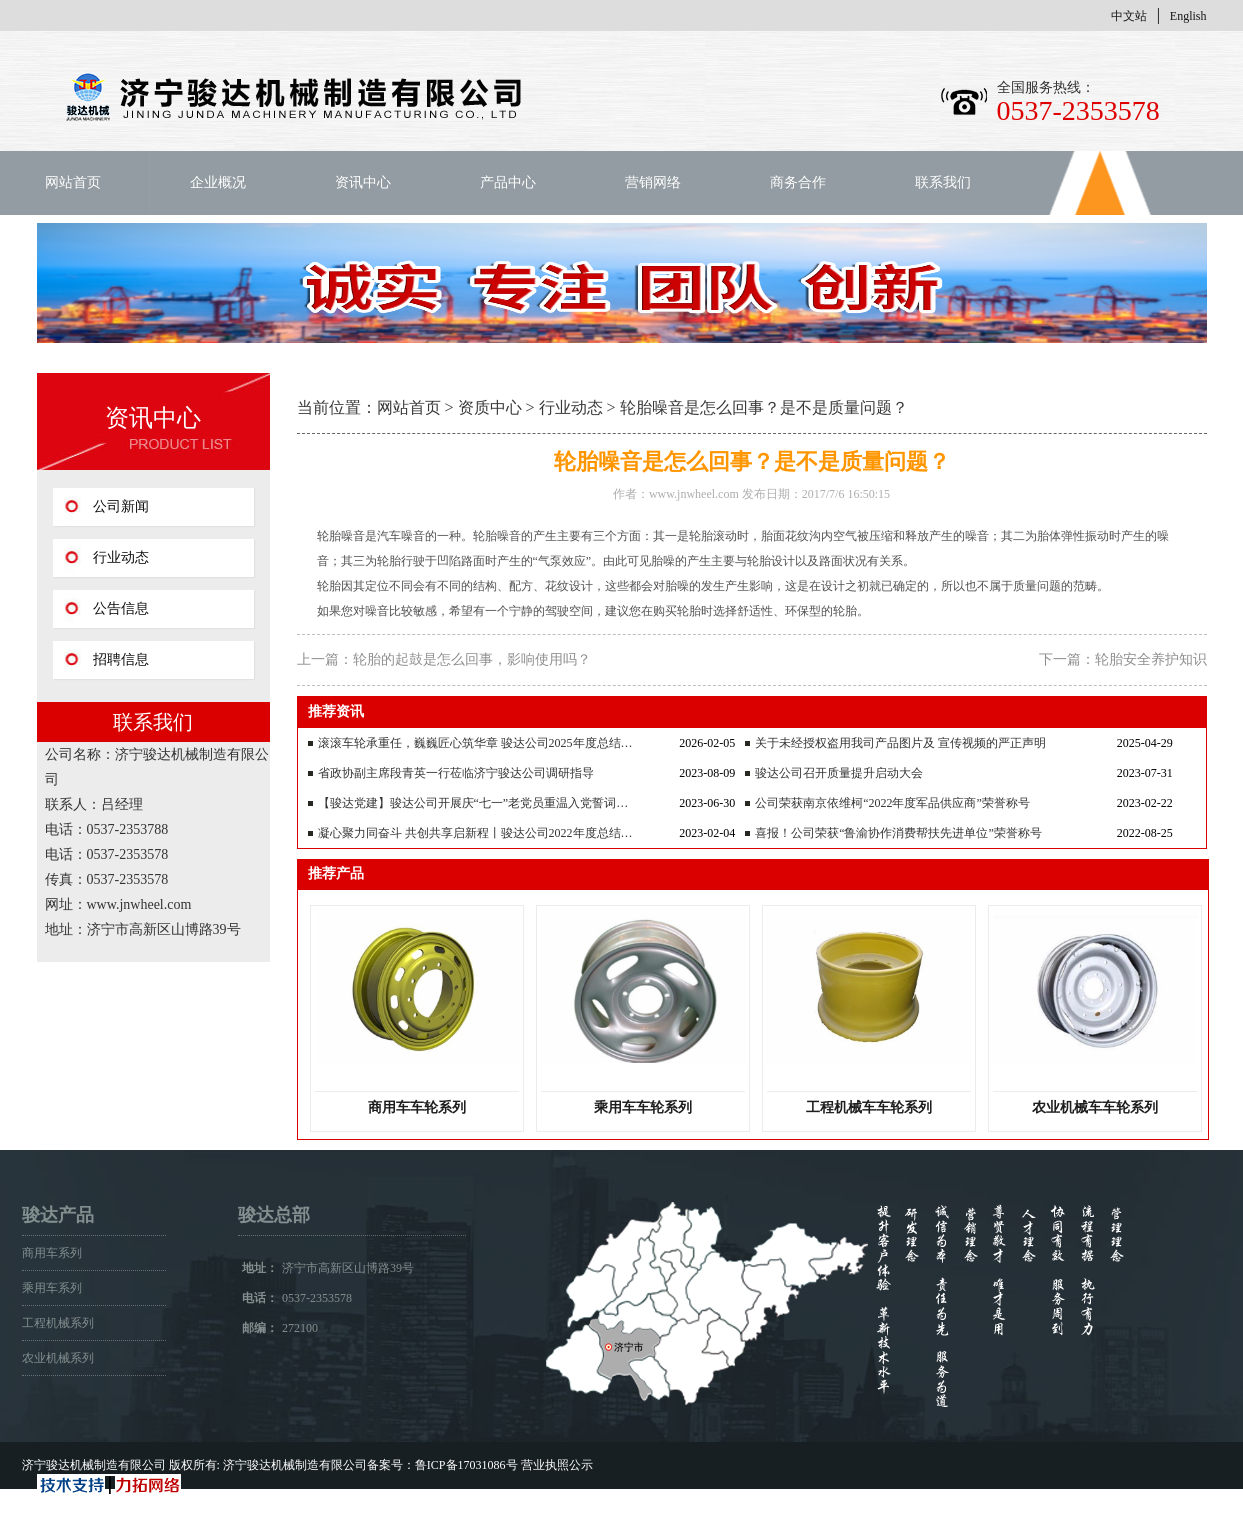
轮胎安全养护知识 (1151, 659)
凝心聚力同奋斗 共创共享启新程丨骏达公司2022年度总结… (475, 833)
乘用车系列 (52, 1288)
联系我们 (943, 182)
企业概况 (218, 182)
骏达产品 (58, 1215)
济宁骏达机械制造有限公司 (94, 1465)
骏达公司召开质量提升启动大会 (839, 773)
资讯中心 (363, 182)
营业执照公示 (557, 1465)
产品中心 (508, 182)
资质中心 (490, 407)
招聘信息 (121, 659)
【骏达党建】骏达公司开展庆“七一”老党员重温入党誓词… (473, 803)
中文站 (1129, 16)
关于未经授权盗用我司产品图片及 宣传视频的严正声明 (900, 743)
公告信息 (121, 608)
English (1188, 16)
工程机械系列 (58, 1323)
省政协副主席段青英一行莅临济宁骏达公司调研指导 (456, 773)
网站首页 (73, 182)
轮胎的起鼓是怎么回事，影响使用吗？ (472, 659)
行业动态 (121, 557)
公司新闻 (121, 506)
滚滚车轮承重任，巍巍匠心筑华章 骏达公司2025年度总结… (475, 743)
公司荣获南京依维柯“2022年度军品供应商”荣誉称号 (892, 803)
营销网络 (653, 182)
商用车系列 (52, 1253)
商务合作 (798, 182)
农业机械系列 (58, 1358)
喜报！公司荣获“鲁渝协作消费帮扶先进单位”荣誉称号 (898, 833)
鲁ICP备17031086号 (466, 1465)
